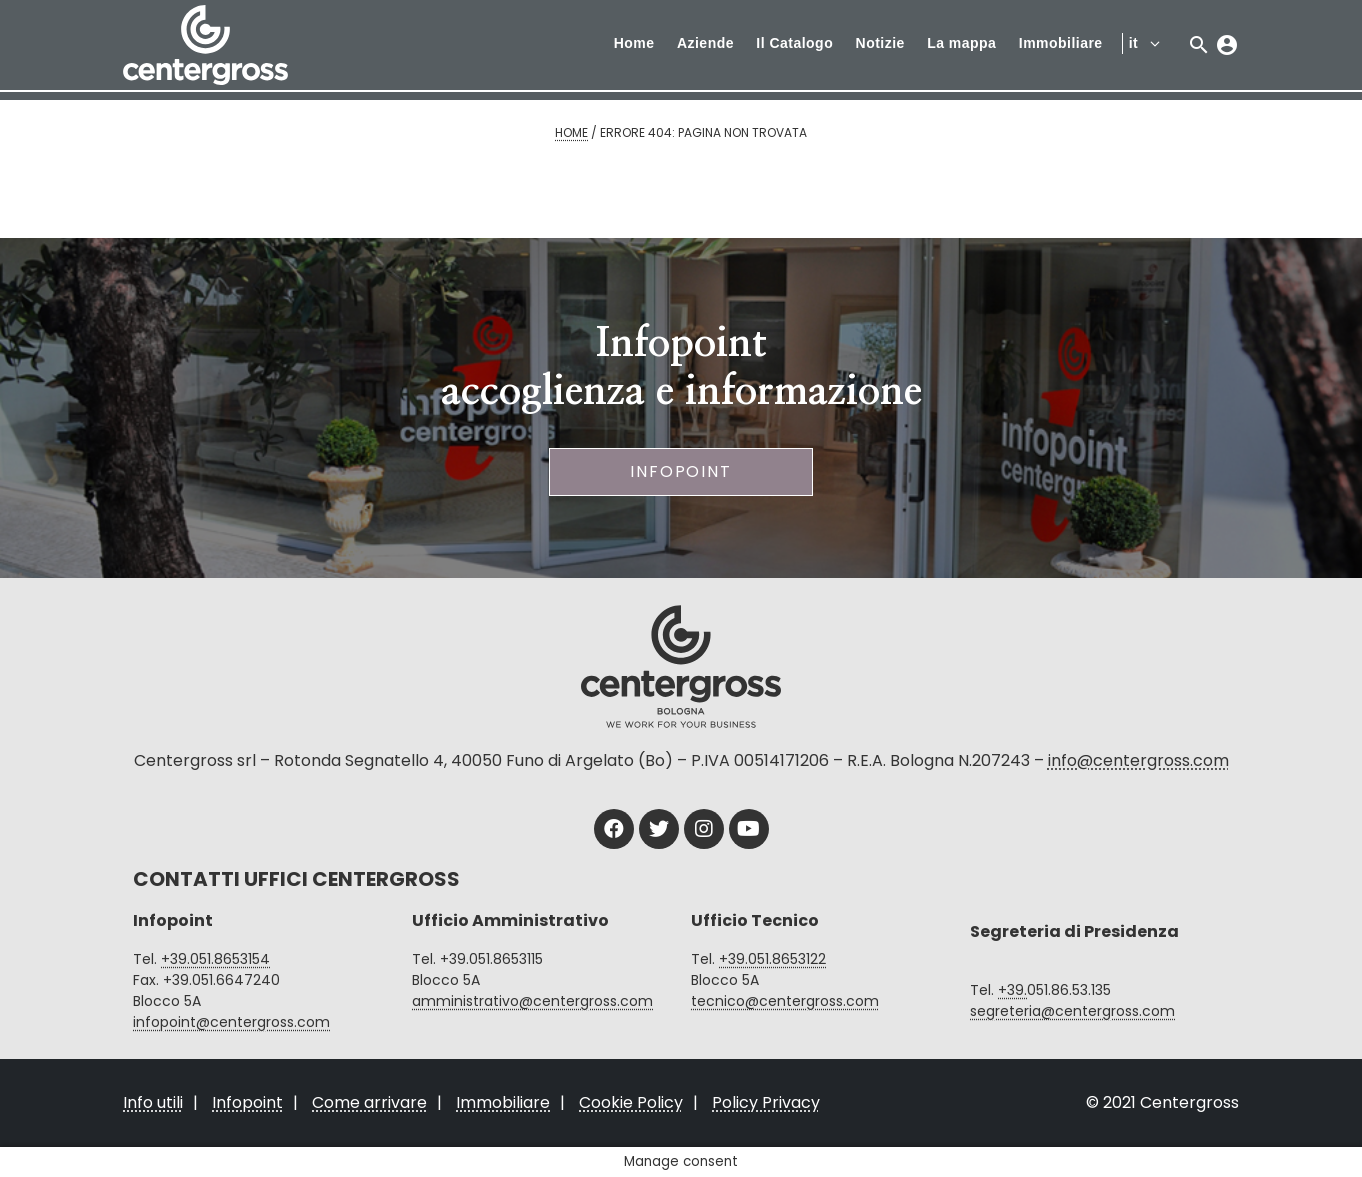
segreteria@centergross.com (1072, 1011)
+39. (1012, 990)
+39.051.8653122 (772, 959)
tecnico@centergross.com (785, 1001)
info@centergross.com (1138, 760)
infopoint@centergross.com (231, 1022)
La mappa (961, 43)
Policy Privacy (766, 1102)
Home (634, 43)
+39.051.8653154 (215, 959)
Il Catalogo (794, 43)
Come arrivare (369, 1102)
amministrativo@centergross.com (532, 1001)
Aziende (705, 43)
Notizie (880, 43)
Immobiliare (1061, 43)
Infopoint (681, 471)
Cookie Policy (631, 1102)
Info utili (153, 1102)
